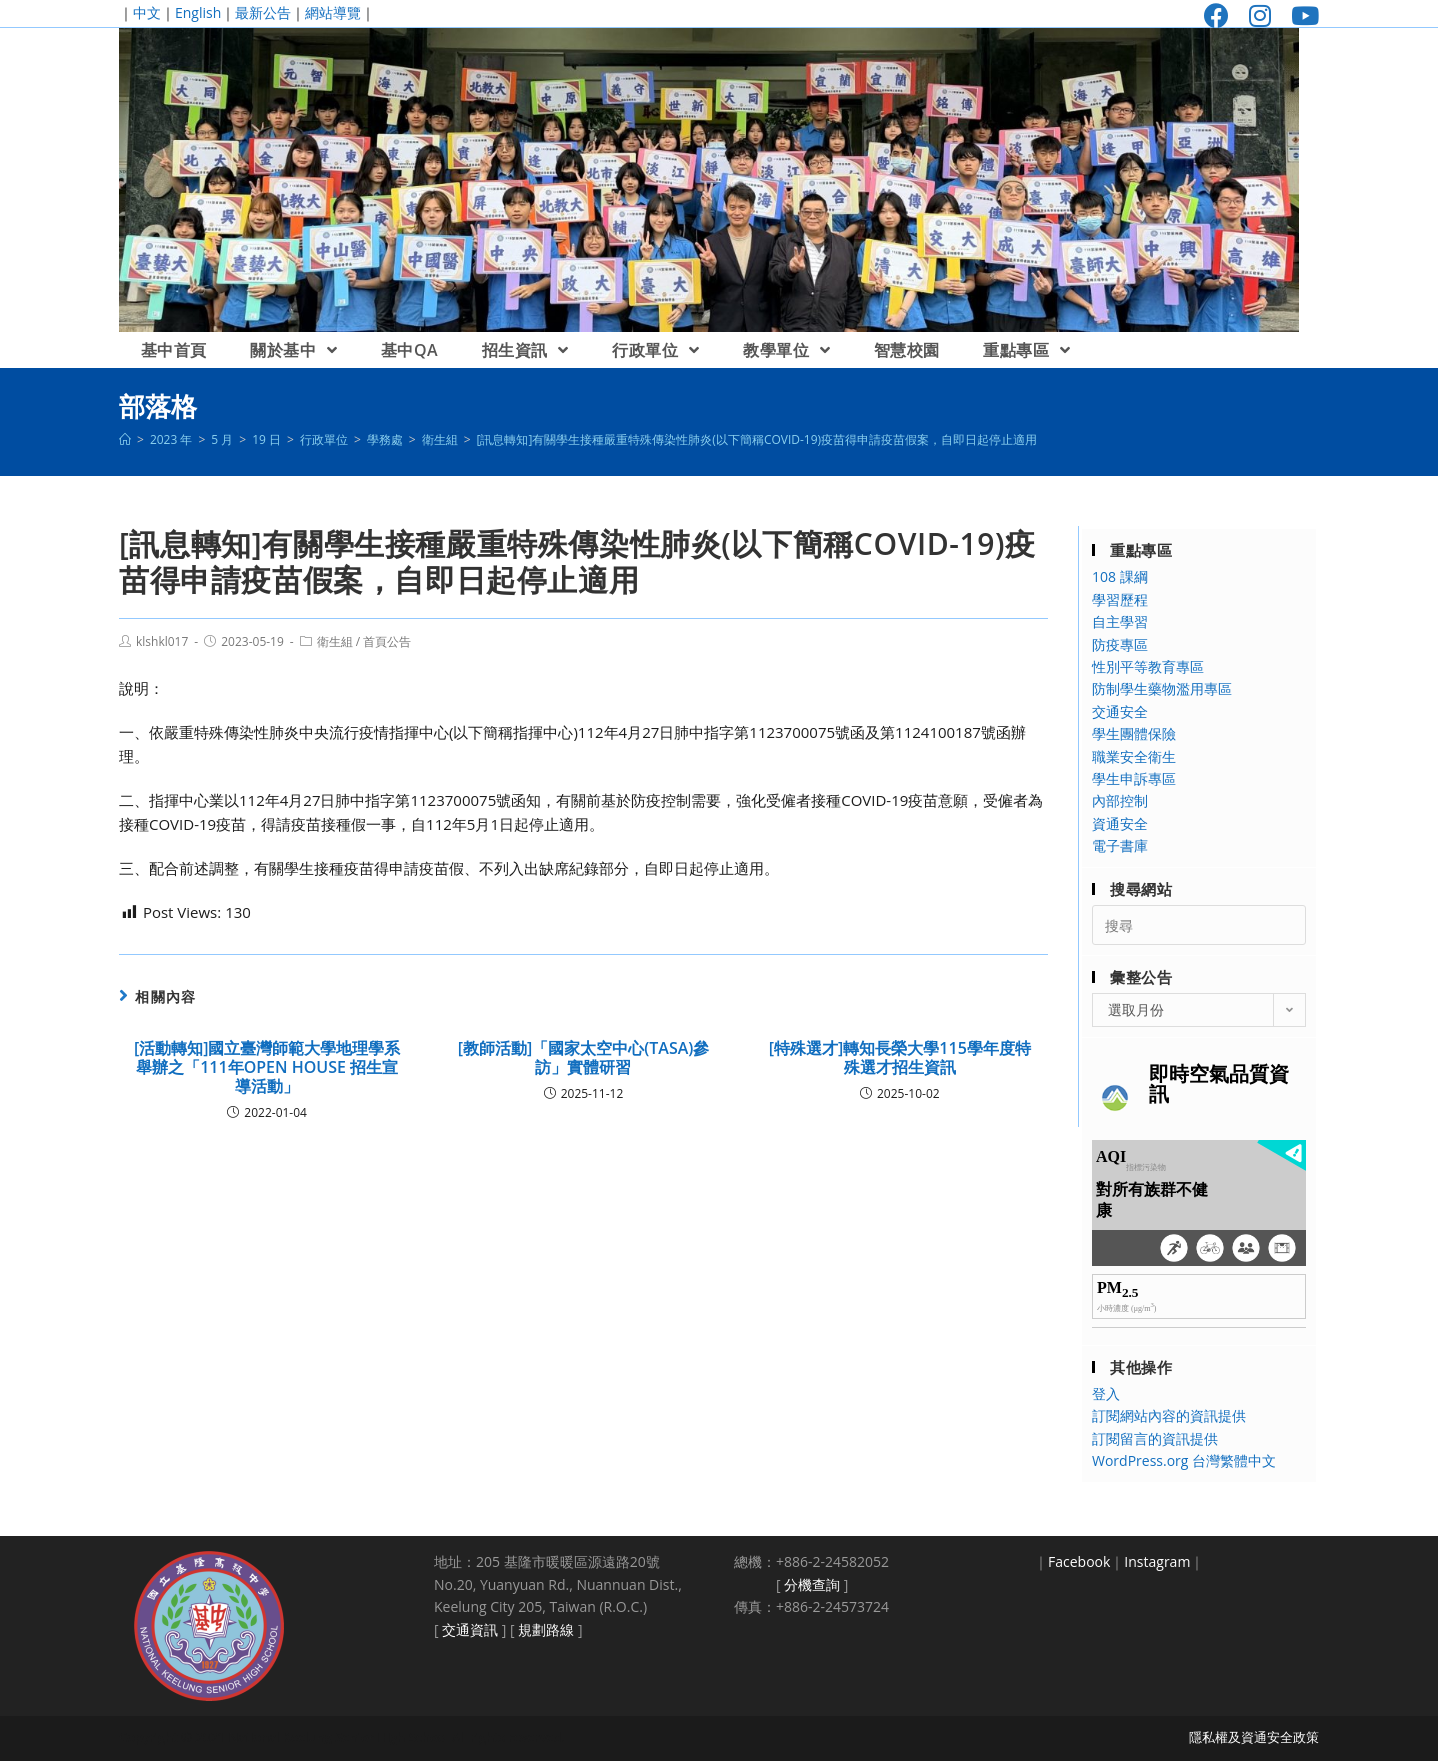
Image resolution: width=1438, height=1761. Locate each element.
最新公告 (263, 12)
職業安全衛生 (1134, 756)
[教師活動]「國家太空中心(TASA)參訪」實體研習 (584, 1058)
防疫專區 (1120, 644)
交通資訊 (470, 1629)
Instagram (1157, 1561)
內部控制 (1120, 800)
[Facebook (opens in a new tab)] (1216, 15)
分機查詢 (812, 1584)
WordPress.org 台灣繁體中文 (1184, 1460)
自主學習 (1120, 621)
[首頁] (125, 439)
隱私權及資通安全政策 (1254, 1737)
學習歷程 (1120, 599)
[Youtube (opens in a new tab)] (1300, 15)
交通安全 (1120, 711)
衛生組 (335, 641)
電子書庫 (1120, 845)
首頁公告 (387, 641)
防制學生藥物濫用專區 (1162, 688)
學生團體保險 (1134, 733)
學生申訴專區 (1134, 778)
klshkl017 (162, 641)
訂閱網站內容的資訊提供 (1169, 1415)
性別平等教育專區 (1148, 666)
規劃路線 (546, 1629)
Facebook (1079, 1561)
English (198, 12)
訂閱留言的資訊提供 (1155, 1438)
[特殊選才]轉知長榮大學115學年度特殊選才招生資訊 (900, 1058)
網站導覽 (333, 12)
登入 (1106, 1393)
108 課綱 (1120, 576)
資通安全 (1120, 823)
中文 (147, 12)
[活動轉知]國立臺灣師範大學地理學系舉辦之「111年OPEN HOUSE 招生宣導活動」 (267, 1068)
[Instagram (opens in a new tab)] (1260, 15)
